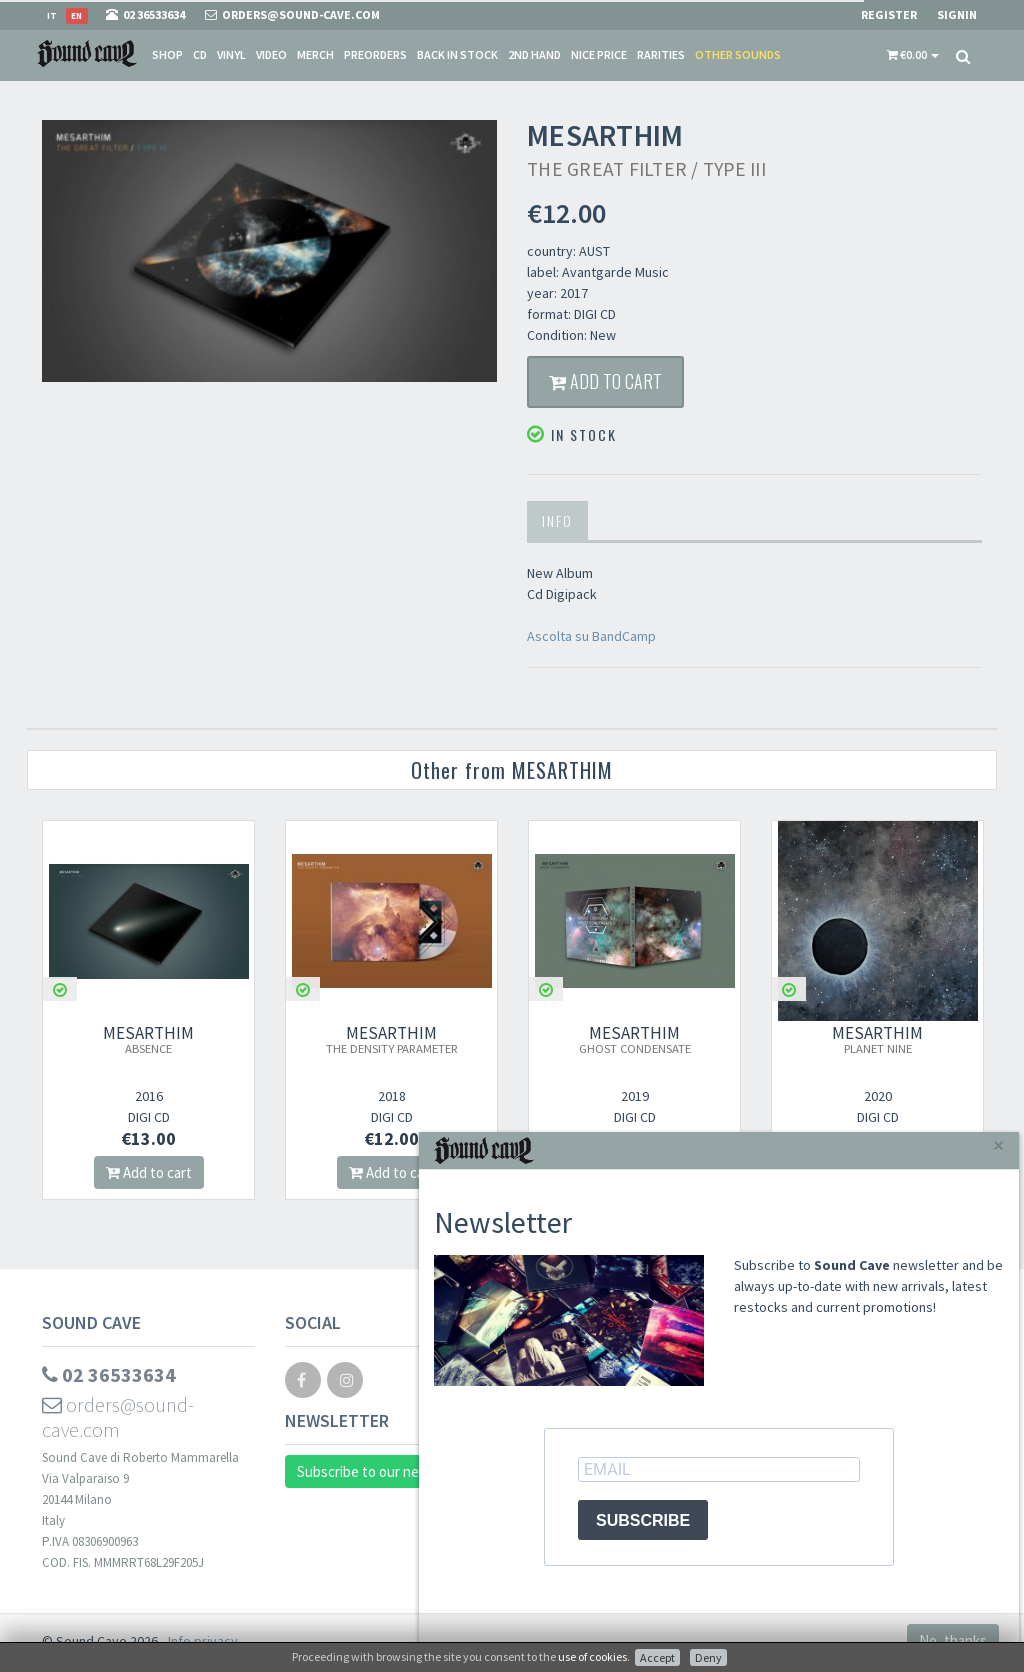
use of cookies (592, 1656)
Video (271, 54)
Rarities (661, 54)
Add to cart (605, 381)
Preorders (375, 54)
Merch (315, 54)
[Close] (998, 1145)
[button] (913, 55)
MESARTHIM (148, 1039)
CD (200, 54)
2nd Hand (534, 54)
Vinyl (231, 54)
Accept (657, 1657)
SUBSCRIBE (643, 1520)
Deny (708, 1657)
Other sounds (738, 54)
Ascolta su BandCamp (591, 636)
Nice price (599, 54)
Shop (167, 54)
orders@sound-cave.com (118, 1417)
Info (557, 520)
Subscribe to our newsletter (385, 1471)
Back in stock (457, 54)
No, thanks (953, 1640)
